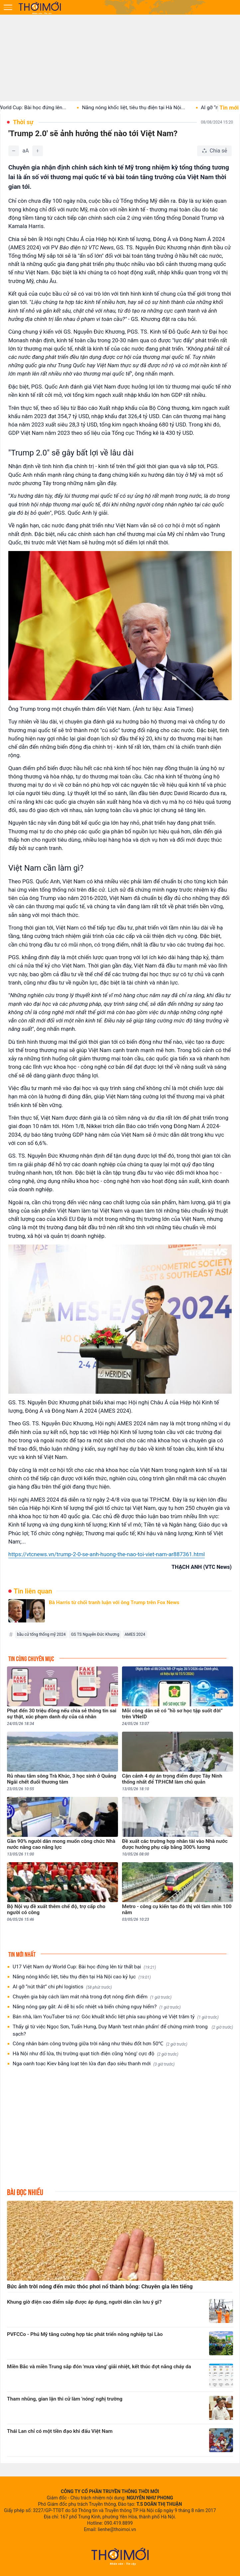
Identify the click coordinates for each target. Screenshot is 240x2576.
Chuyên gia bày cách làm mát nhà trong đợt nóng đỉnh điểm (92, 1997)
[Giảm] (13, 150)
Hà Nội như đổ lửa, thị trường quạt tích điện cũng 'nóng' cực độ (95, 2054)
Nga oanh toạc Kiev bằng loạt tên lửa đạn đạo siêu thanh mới (94, 2064)
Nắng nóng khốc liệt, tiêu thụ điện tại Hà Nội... (145, 108)
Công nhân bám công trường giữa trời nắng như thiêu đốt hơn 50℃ (100, 2044)
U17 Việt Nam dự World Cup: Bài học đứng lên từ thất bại (84, 1967)
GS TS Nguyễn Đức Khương (95, 1634)
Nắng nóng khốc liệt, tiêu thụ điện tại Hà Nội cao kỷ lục (82, 1977)
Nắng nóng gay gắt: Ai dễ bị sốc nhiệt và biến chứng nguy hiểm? (97, 2007)
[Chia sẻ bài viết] (214, 150)
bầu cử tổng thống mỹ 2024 (41, 1634)
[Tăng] (37, 150)
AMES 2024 (135, 1634)
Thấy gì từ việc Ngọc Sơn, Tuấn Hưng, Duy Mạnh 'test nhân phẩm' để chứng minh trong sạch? (123, 2030)
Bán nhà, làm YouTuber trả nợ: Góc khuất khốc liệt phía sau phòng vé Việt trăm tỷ (116, 2017)
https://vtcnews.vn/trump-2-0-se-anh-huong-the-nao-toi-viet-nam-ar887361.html (106, 1554)
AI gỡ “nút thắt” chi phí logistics (62, 1987)
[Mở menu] (8, 7)
